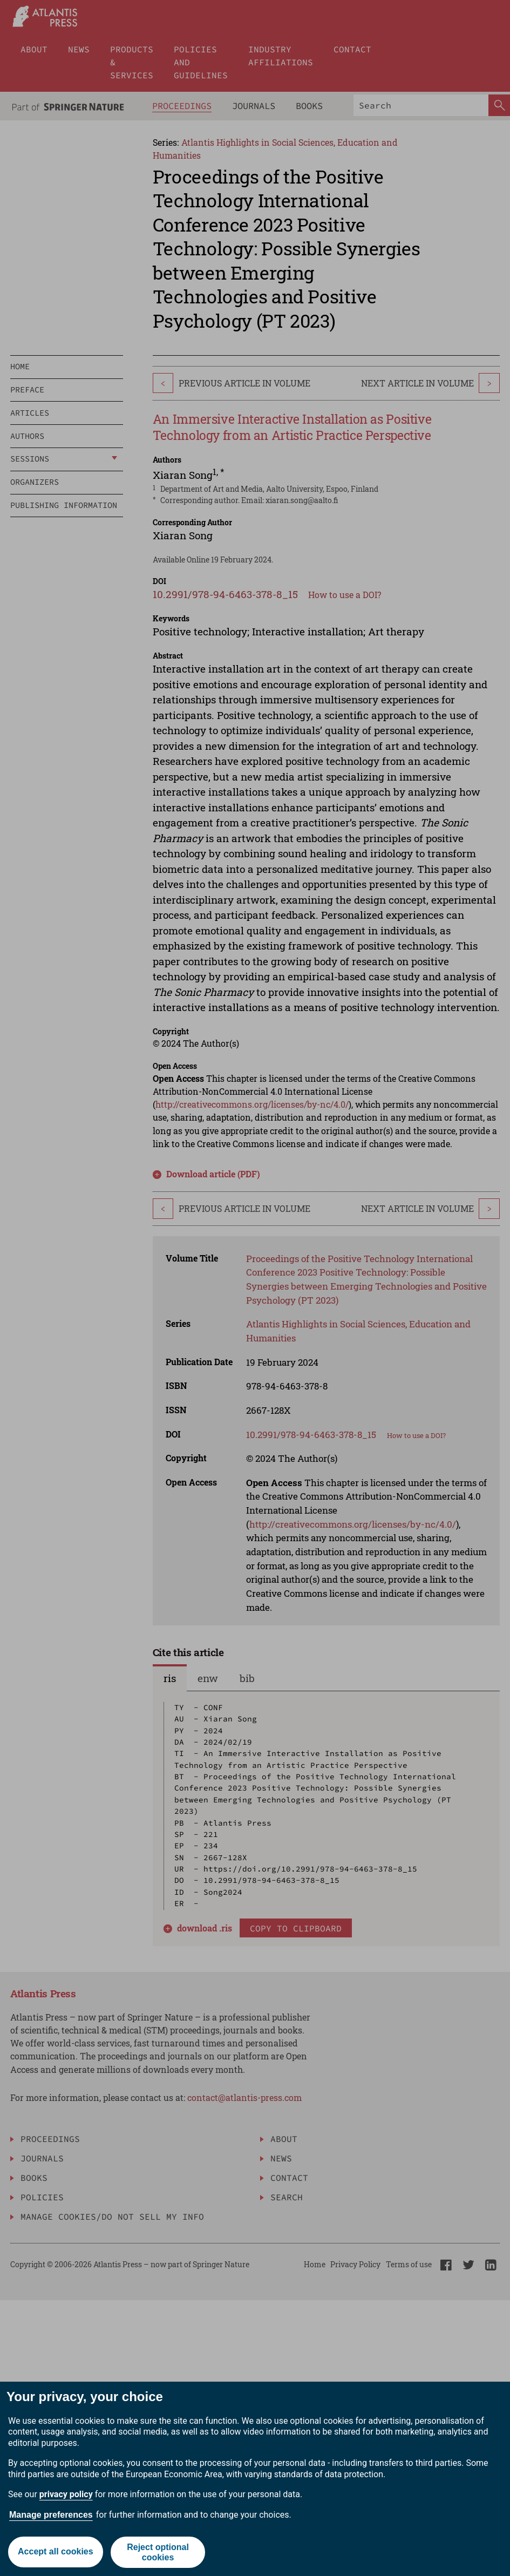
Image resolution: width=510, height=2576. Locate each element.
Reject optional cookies (158, 2552)
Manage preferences (51, 2514)
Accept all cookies (55, 2552)
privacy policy (66, 2494)
